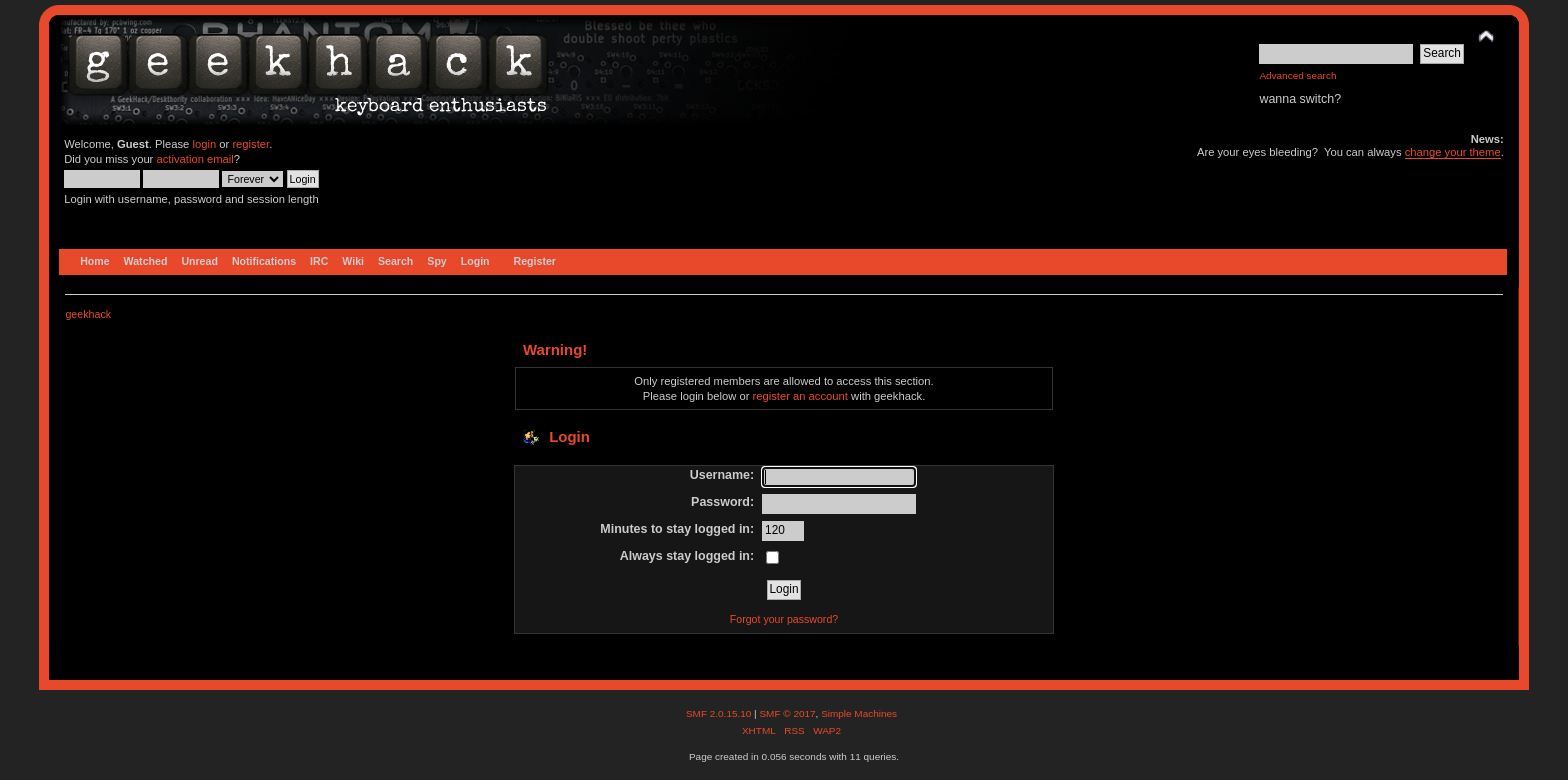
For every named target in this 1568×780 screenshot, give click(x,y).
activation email (194, 159)
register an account (800, 396)
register (250, 144)
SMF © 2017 (787, 713)
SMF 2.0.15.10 (720, 713)
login (204, 144)
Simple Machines (859, 713)
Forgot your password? (784, 619)
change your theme (1453, 152)
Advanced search (1297, 75)
